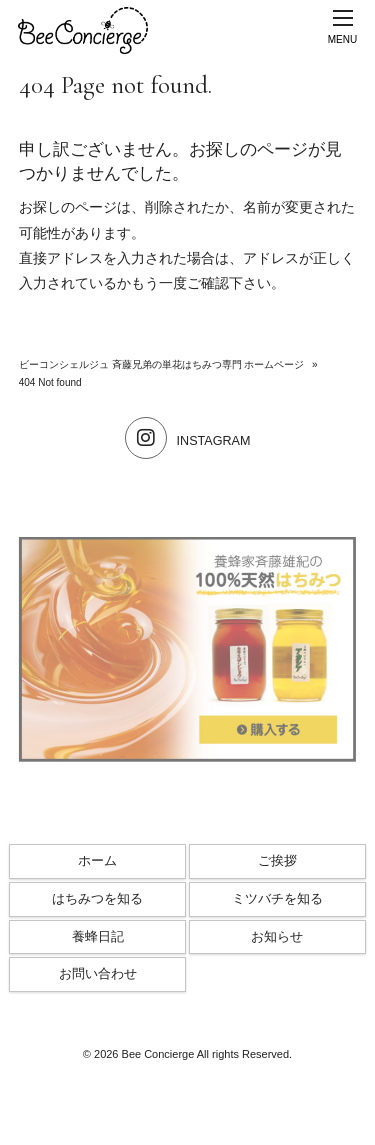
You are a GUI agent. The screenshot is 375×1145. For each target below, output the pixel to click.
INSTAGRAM (188, 441)
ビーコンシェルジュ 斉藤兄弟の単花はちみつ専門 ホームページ (162, 364)
